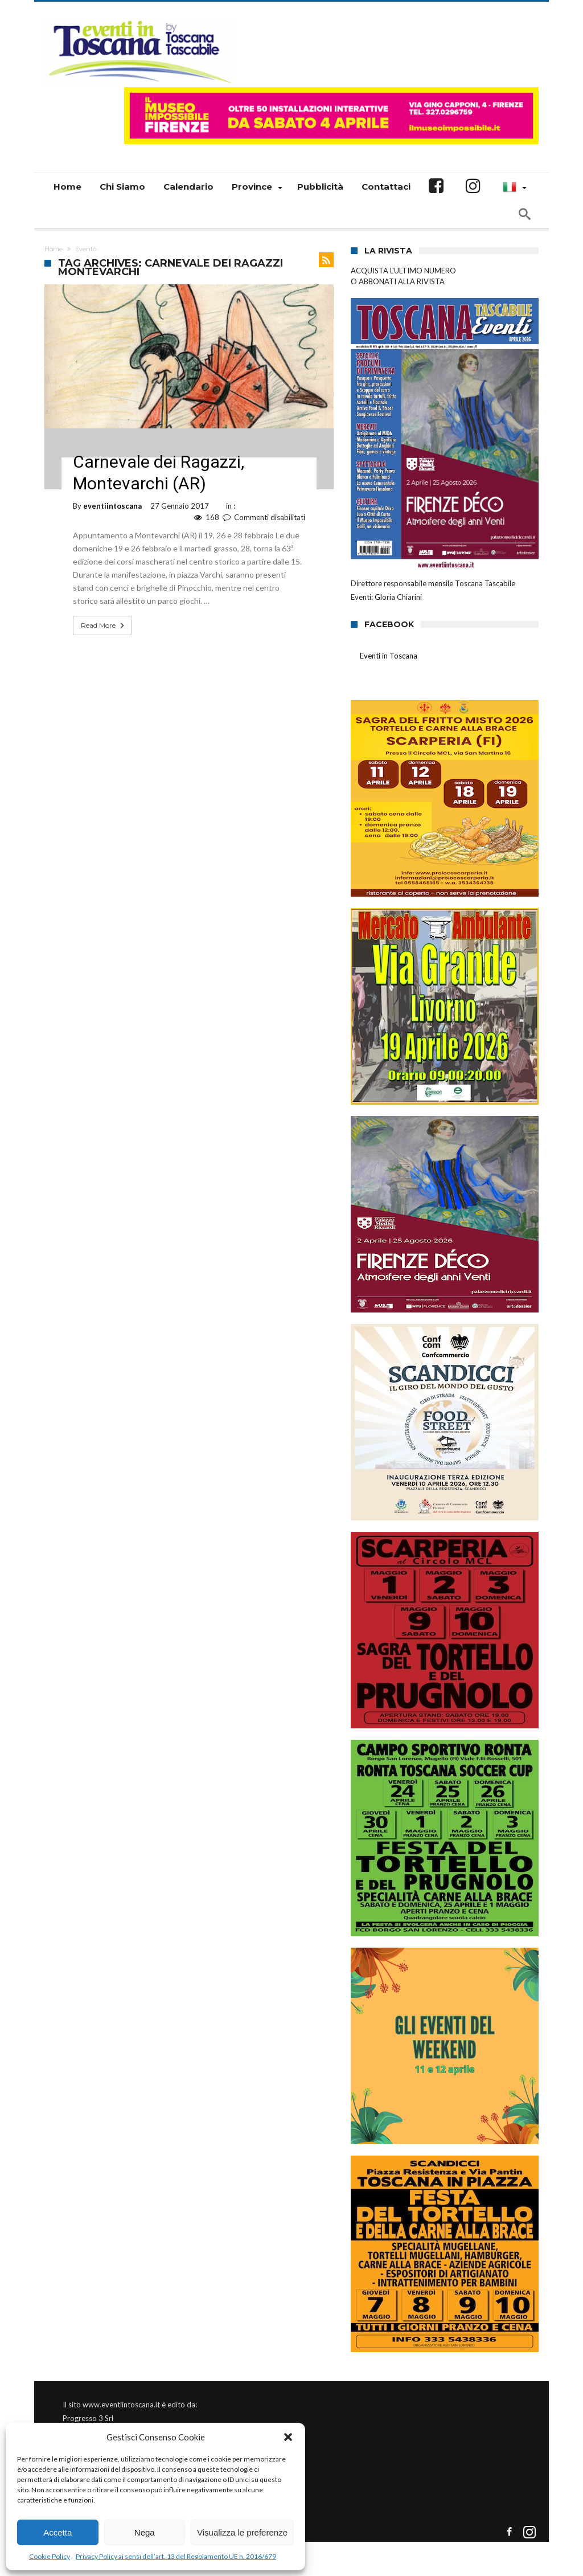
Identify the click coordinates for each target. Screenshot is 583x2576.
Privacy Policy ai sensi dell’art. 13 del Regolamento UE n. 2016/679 (176, 2556)
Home (53, 249)
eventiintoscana (112, 505)
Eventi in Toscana (388, 655)
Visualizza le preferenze (242, 2532)
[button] (288, 2437)
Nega (144, 2532)
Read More (103, 625)
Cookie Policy (49, 2556)
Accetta (57, 2532)
